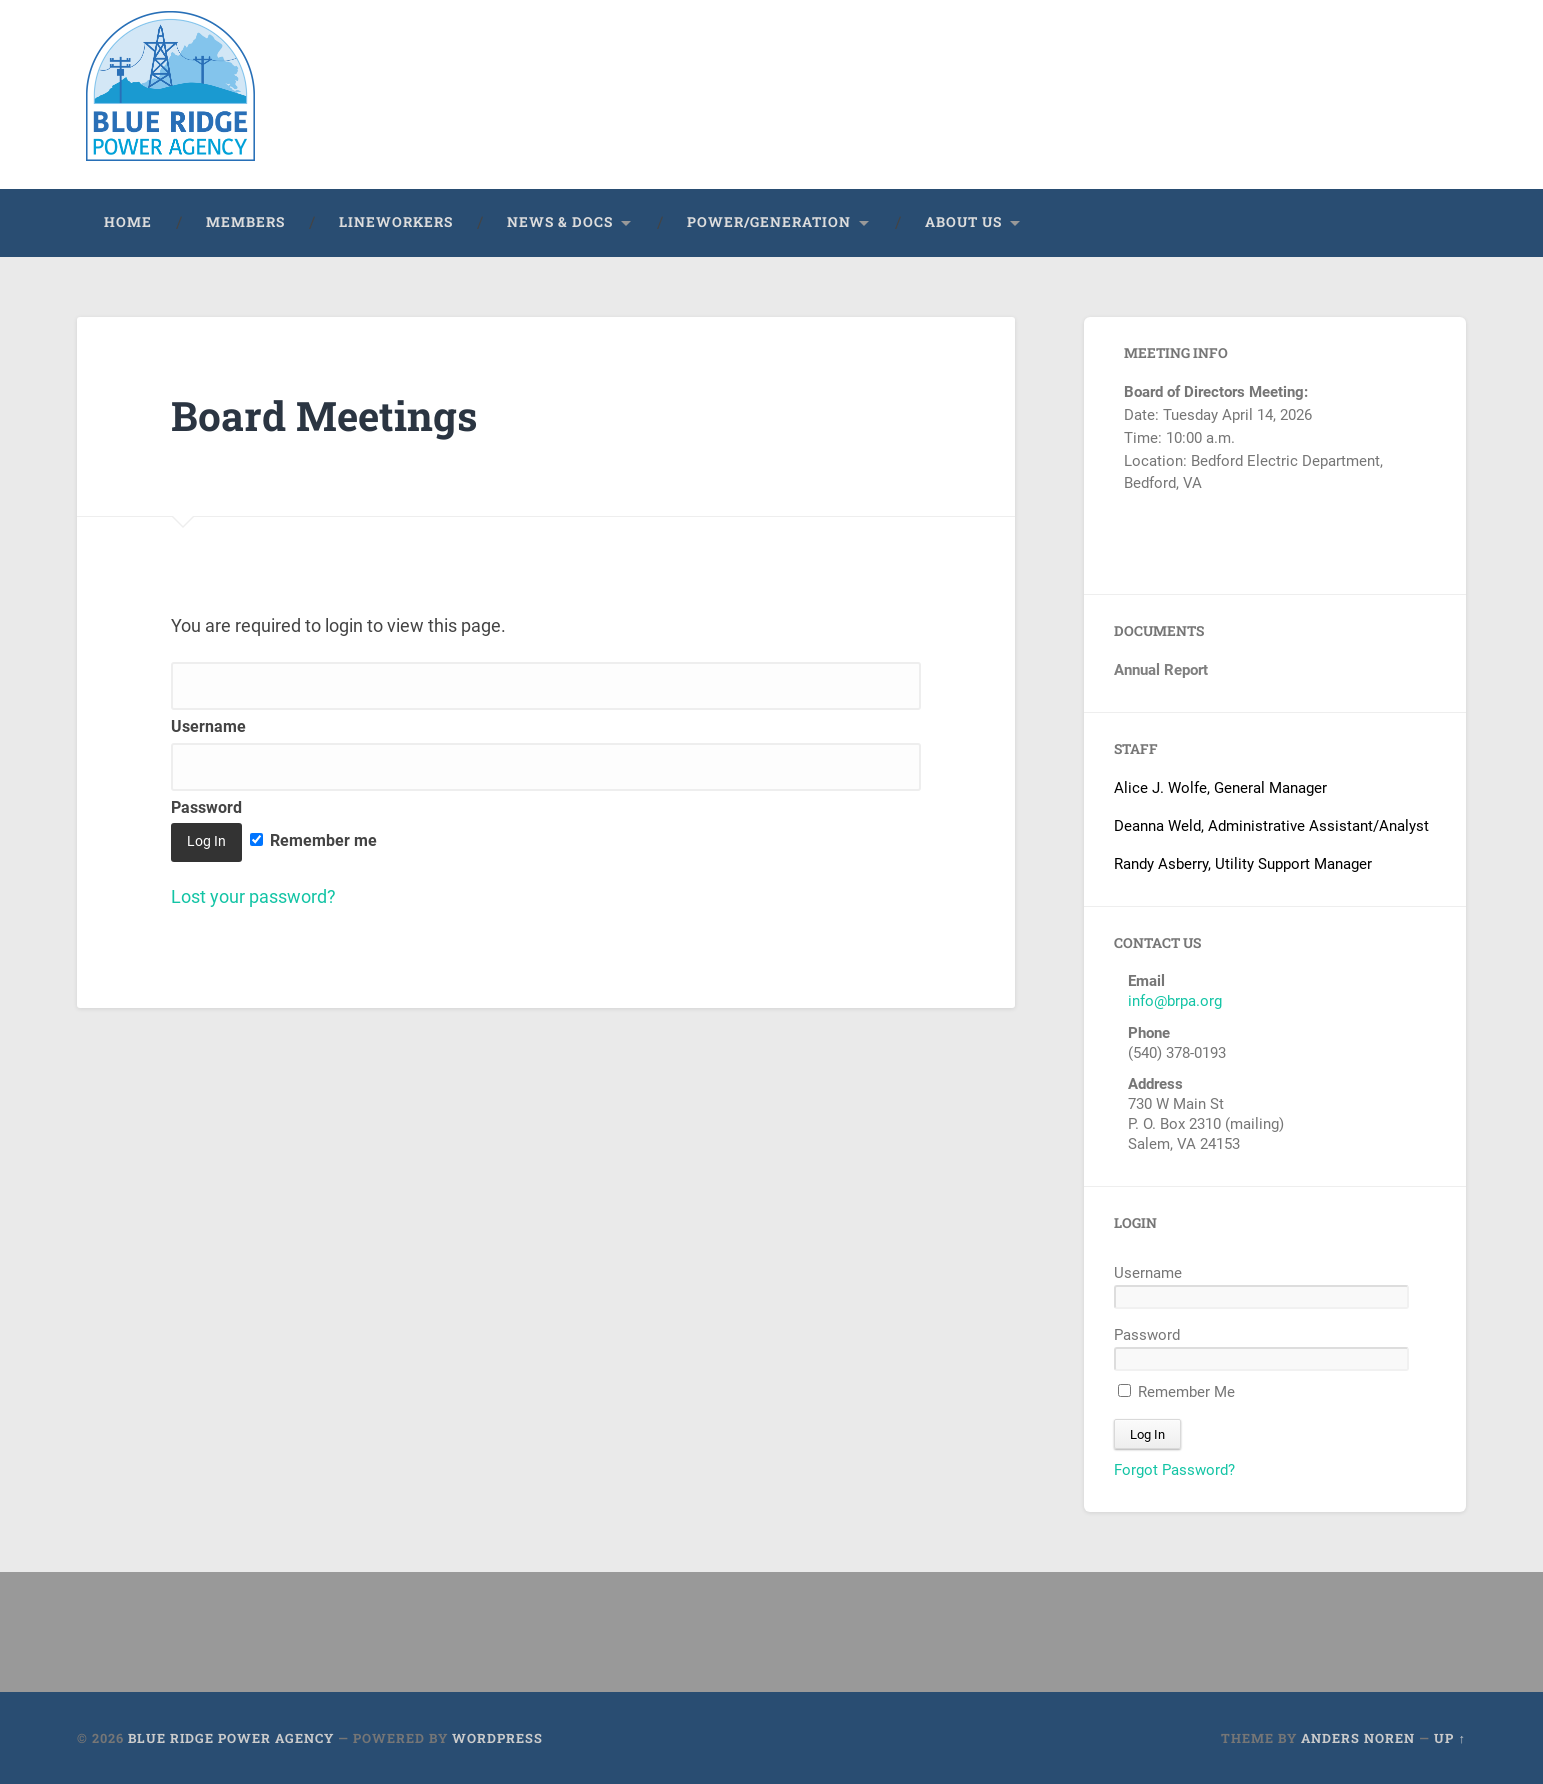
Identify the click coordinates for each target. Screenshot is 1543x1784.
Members (245, 221)
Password (1147, 1334)
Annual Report (1161, 669)
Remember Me (1176, 1391)
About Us (963, 221)
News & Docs (560, 221)
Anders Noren (1358, 1737)
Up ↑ (1449, 1737)
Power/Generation (769, 221)
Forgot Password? (1174, 1469)
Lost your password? (253, 895)
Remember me (313, 839)
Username (1148, 1272)
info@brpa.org (1175, 1000)
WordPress (497, 1737)
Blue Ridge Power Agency (231, 1737)
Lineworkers (396, 221)
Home (128, 221)
